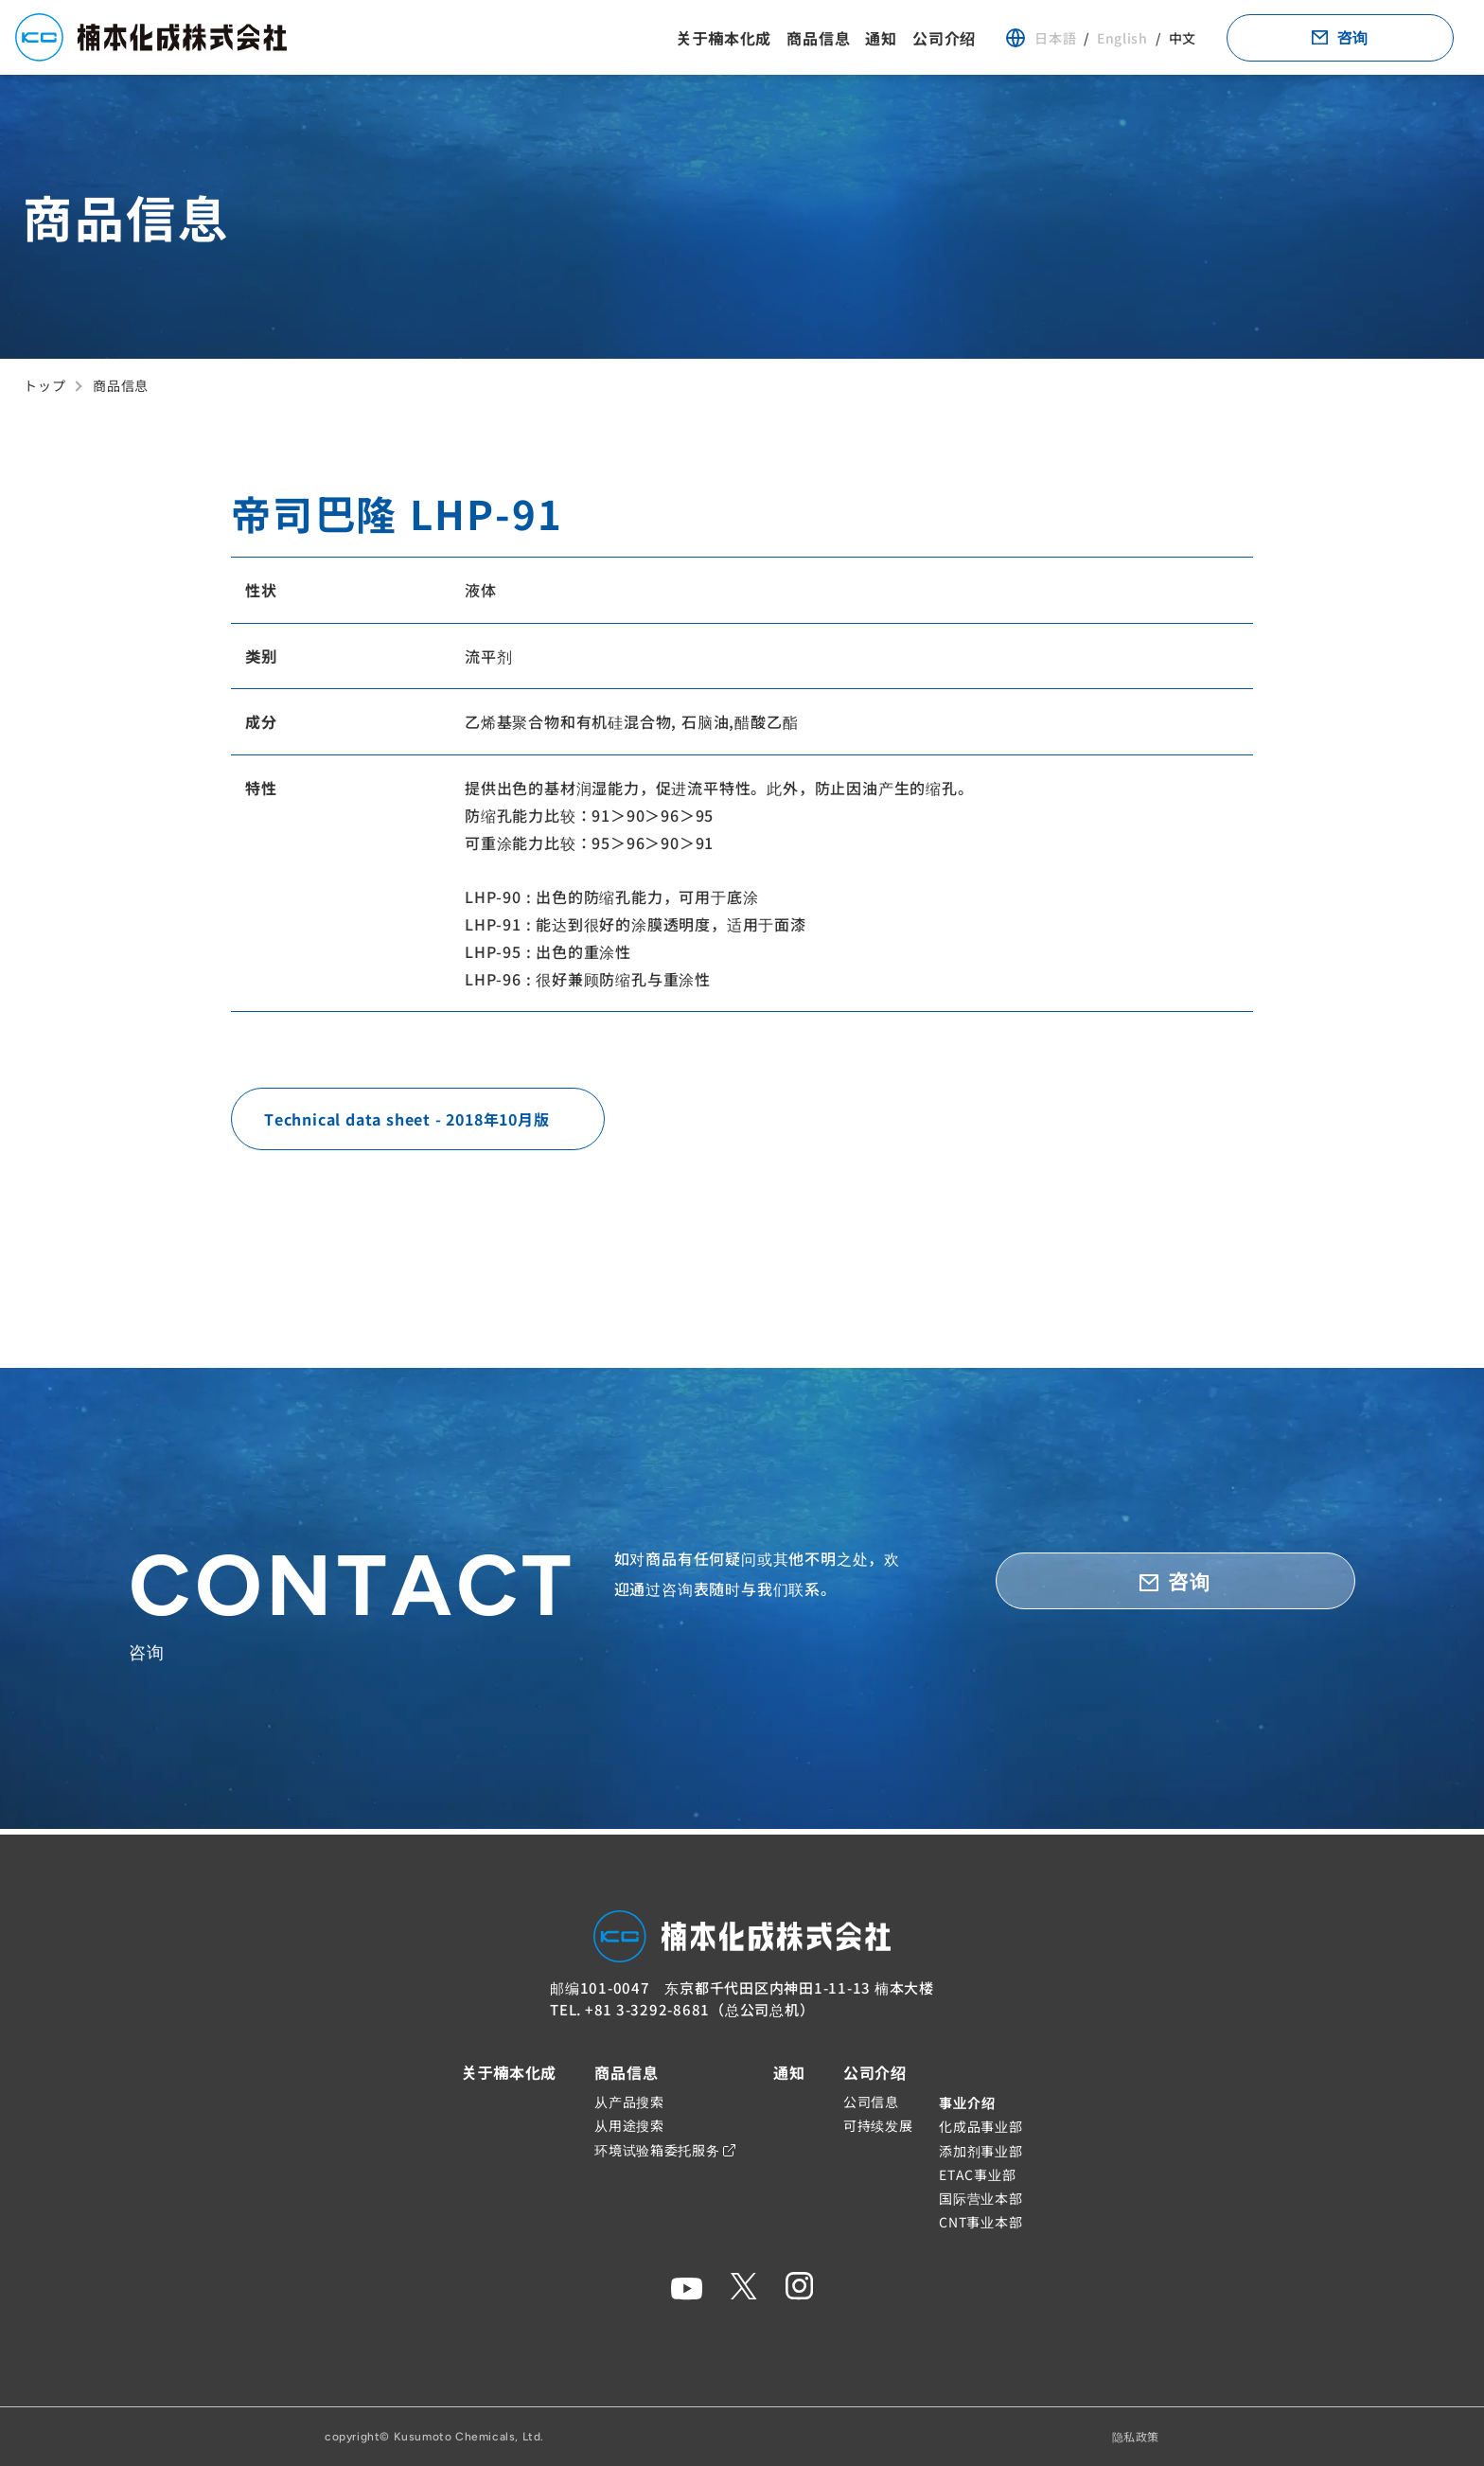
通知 (881, 40)
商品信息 (818, 40)
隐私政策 (1135, 2436)
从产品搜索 (629, 2101)
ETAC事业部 (977, 2174)
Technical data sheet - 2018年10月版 (407, 1124)
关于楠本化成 (723, 40)
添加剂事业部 (980, 2150)
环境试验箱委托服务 (664, 2149)
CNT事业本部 (980, 2221)
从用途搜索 (629, 2126)
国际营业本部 (980, 2198)
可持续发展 (878, 2126)
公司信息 (871, 2101)
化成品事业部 (980, 2127)
